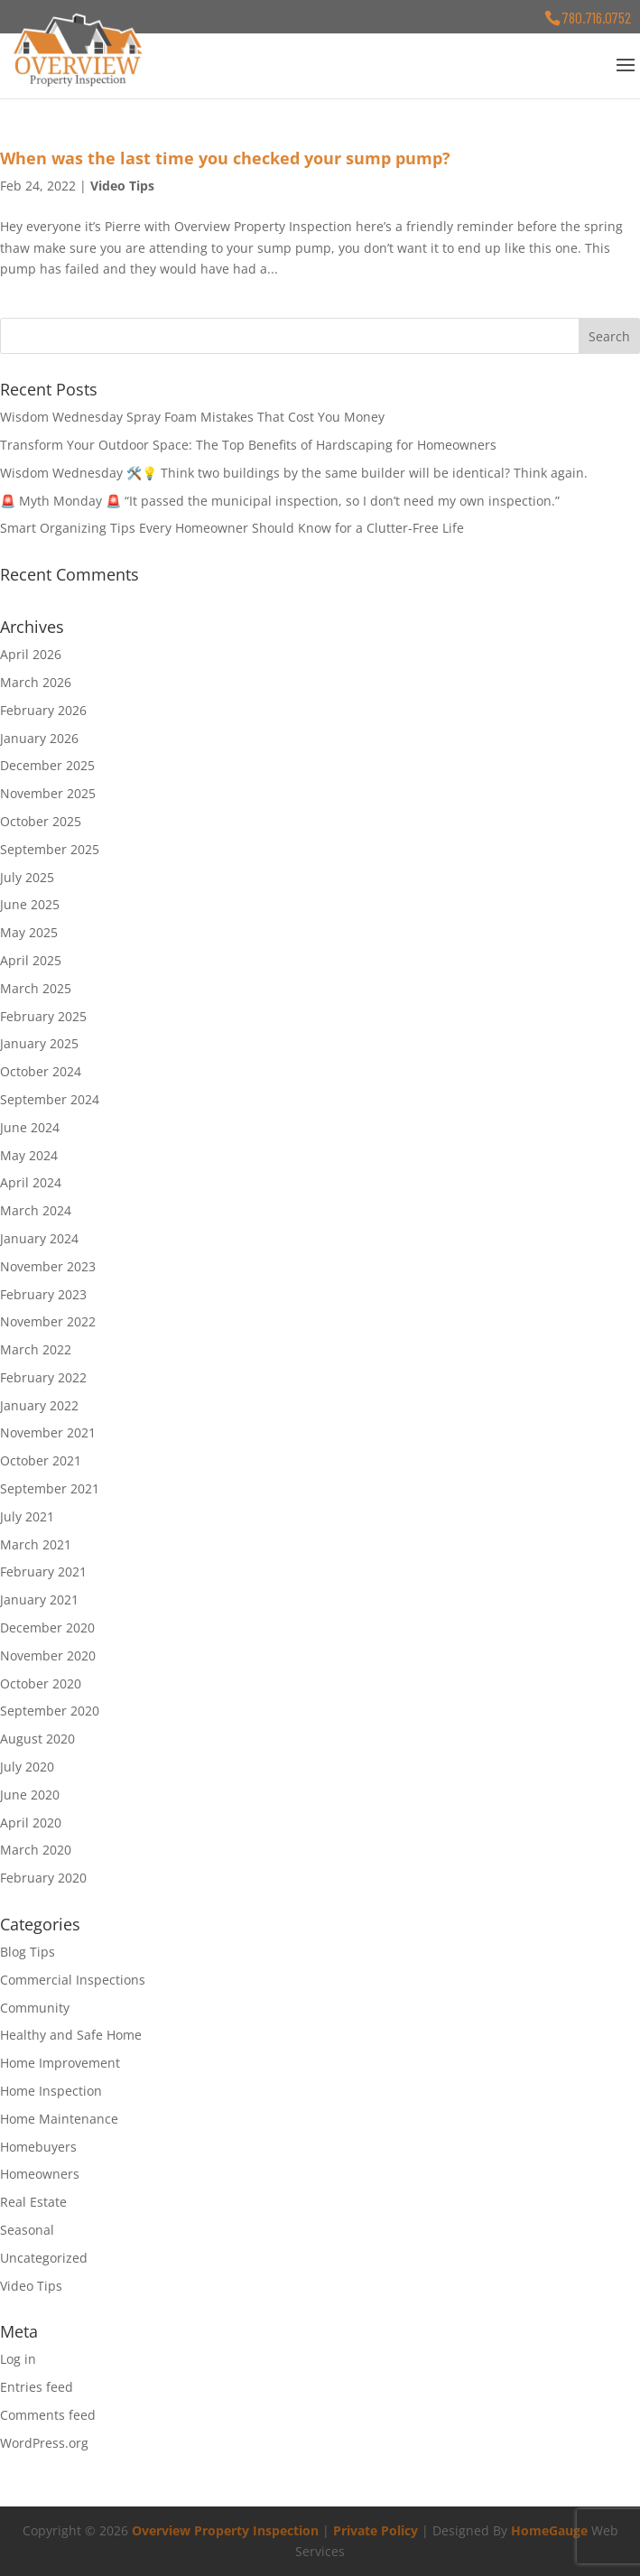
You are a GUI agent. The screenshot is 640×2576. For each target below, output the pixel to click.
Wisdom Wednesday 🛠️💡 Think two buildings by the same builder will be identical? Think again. (294, 472)
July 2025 (27, 877)
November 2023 (48, 1266)
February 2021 (43, 1571)
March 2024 (35, 1210)
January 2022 (39, 1405)
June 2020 (30, 1794)
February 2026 (43, 710)
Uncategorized (44, 2257)
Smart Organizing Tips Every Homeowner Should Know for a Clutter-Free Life (232, 527)
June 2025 (30, 904)
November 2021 (48, 1432)
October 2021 (40, 1460)
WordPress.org (44, 2442)
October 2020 (40, 1683)
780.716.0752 (596, 17)
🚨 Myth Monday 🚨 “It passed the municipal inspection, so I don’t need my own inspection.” (280, 500)
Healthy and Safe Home (71, 2034)
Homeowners (39, 2173)
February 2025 (43, 1016)
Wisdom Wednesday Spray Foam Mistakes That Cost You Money (192, 416)
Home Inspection (51, 2090)
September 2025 (49, 849)
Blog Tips (27, 1951)
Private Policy (375, 2530)
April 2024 (30, 1182)
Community (35, 2007)
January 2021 (39, 1599)
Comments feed (48, 2414)
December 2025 (47, 765)
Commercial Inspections (72, 1979)
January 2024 (39, 1238)
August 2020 (37, 1738)
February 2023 (43, 1294)
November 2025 (48, 793)
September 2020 (49, 1710)
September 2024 (49, 1099)
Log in (18, 2358)
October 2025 (40, 821)
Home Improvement (60, 2062)
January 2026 (39, 738)
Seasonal (27, 2229)
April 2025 (30, 960)
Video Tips (122, 185)
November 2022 (48, 1321)
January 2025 (39, 1043)
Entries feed (36, 2386)
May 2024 (29, 1155)
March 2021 (35, 1544)
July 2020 (27, 1766)
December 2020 (47, 1627)
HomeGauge (549, 2530)
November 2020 (48, 1655)
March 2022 (35, 1349)
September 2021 (49, 1488)
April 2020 (30, 1822)
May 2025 (29, 932)
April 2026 (30, 654)
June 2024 (30, 1127)
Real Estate (33, 2201)
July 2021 (27, 1516)
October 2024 (40, 1071)
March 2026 (35, 682)
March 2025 (35, 988)
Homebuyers (38, 2146)
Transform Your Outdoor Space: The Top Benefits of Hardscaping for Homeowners (248, 444)
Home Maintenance (59, 2118)
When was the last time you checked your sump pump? (225, 158)
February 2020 (43, 1877)
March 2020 (35, 1849)
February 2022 (43, 1377)
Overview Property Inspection (225, 2530)
